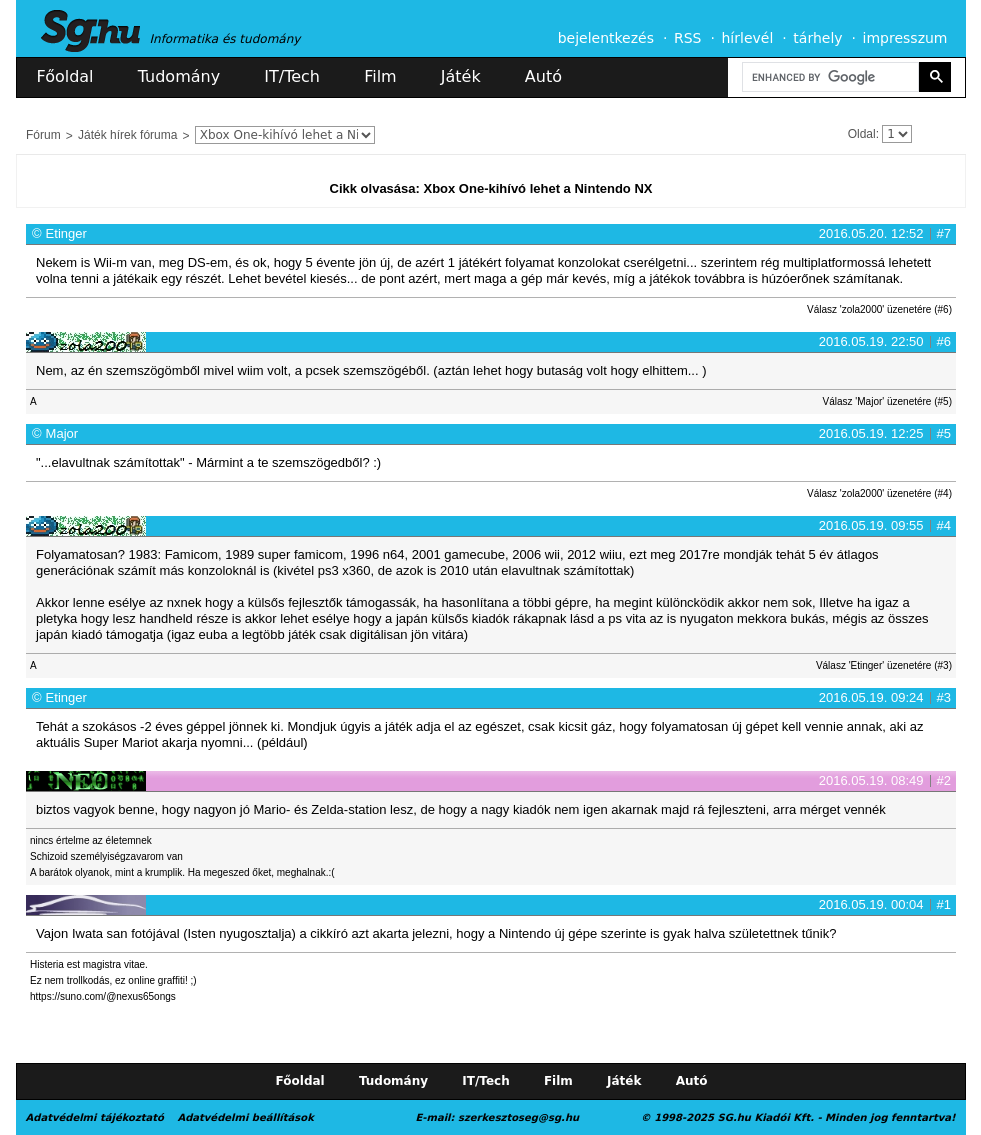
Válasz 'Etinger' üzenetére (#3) (884, 665)
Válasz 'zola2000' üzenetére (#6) (879, 309)
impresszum (905, 38)
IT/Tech (292, 76)
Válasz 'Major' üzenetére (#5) (887, 401)
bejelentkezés (606, 38)
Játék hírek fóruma (127, 135)
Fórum (43, 135)
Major (62, 433)
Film (380, 76)
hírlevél (748, 38)
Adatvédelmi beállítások (245, 1117)
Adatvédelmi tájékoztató (95, 1117)
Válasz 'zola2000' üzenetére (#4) (879, 493)
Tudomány (179, 76)
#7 (944, 233)
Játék (461, 76)
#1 (944, 904)
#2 (944, 780)
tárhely (817, 38)
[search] (829, 77)
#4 (944, 525)
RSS (688, 38)
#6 (944, 341)
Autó (543, 76)
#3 (944, 697)
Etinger (66, 233)
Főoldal (65, 76)
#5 (944, 433)
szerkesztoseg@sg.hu (518, 1117)
